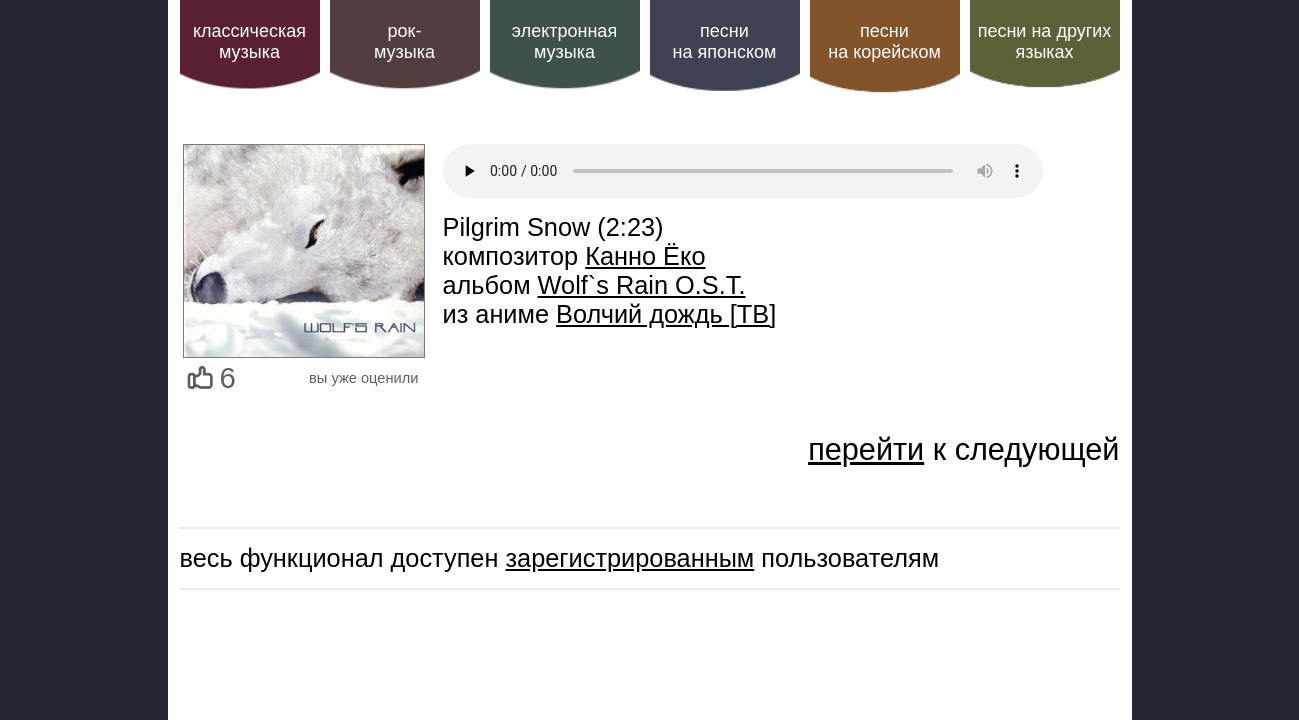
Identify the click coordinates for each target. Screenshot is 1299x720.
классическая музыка (249, 41)
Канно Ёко (645, 256)
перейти (866, 449)
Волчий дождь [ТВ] (666, 314)
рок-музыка (404, 41)
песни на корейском (884, 41)
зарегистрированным (629, 558)
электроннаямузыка (564, 41)
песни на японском (725, 41)
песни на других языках (1045, 41)
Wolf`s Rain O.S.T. (642, 285)
